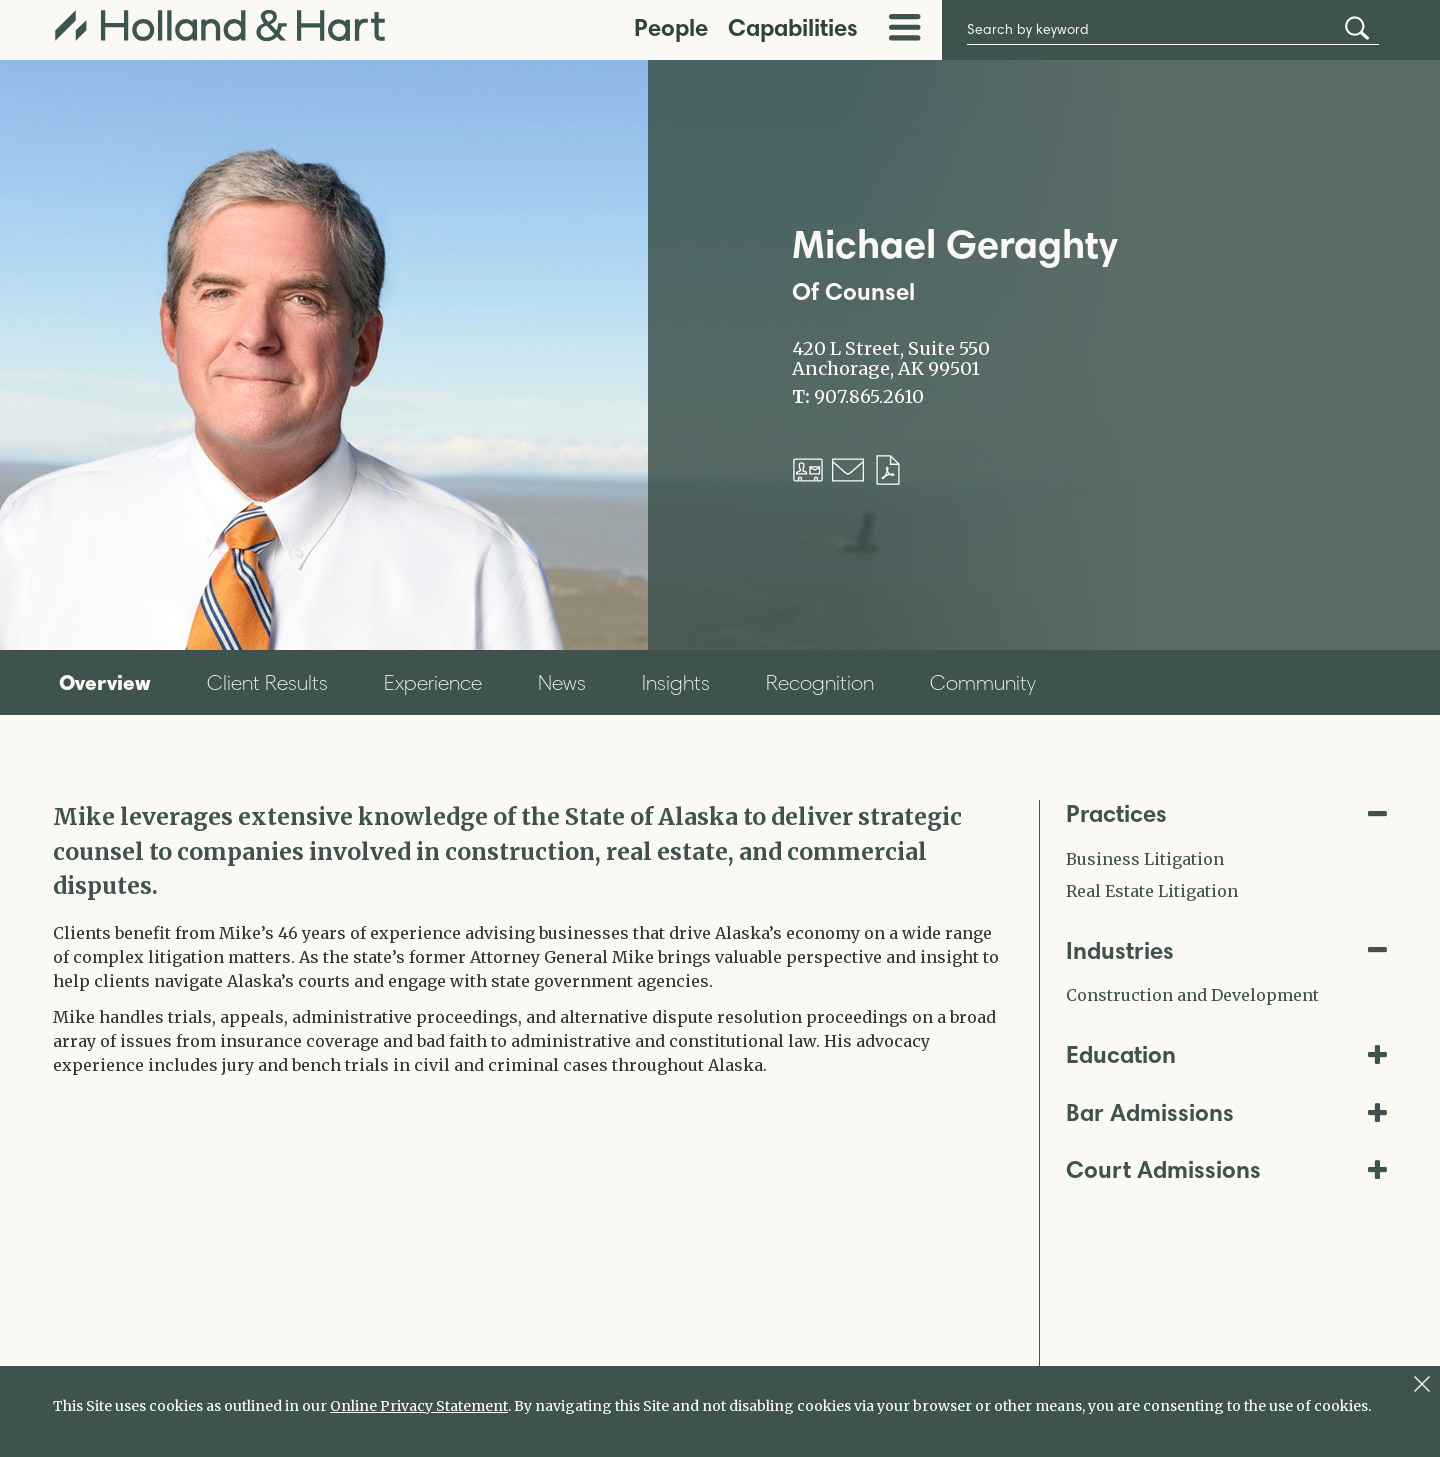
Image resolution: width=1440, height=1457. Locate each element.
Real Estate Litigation (1152, 891)
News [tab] (562, 682)
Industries (1227, 950)
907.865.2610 (869, 397)
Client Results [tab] (267, 682)
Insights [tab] (676, 682)
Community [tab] (983, 682)
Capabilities (793, 27)
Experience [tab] (433, 682)
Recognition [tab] (820, 682)
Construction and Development (1192, 995)
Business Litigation (1145, 859)
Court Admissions (1227, 1169)
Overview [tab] (105, 682)
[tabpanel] (531, 938)
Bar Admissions (1227, 1112)
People (671, 27)
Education (1227, 1054)
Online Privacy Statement (419, 1406)
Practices (1227, 813)
